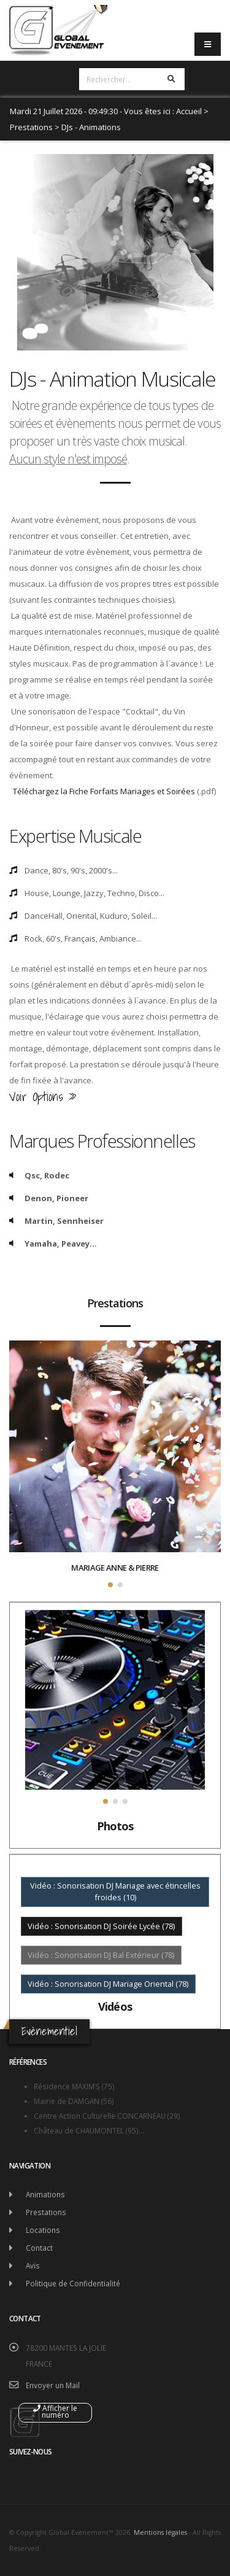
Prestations (31, 127)
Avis (33, 2265)
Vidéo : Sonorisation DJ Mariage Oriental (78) (108, 1983)
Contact (39, 2248)
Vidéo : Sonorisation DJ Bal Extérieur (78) (101, 1954)
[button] (110, 1584)
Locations (43, 2230)
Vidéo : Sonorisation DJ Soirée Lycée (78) (101, 1926)
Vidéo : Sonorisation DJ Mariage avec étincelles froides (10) (115, 1891)
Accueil (189, 111)
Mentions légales (160, 2532)
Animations (45, 2194)
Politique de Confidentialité (73, 2283)
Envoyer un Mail (53, 2385)
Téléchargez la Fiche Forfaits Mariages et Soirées (104, 791)
